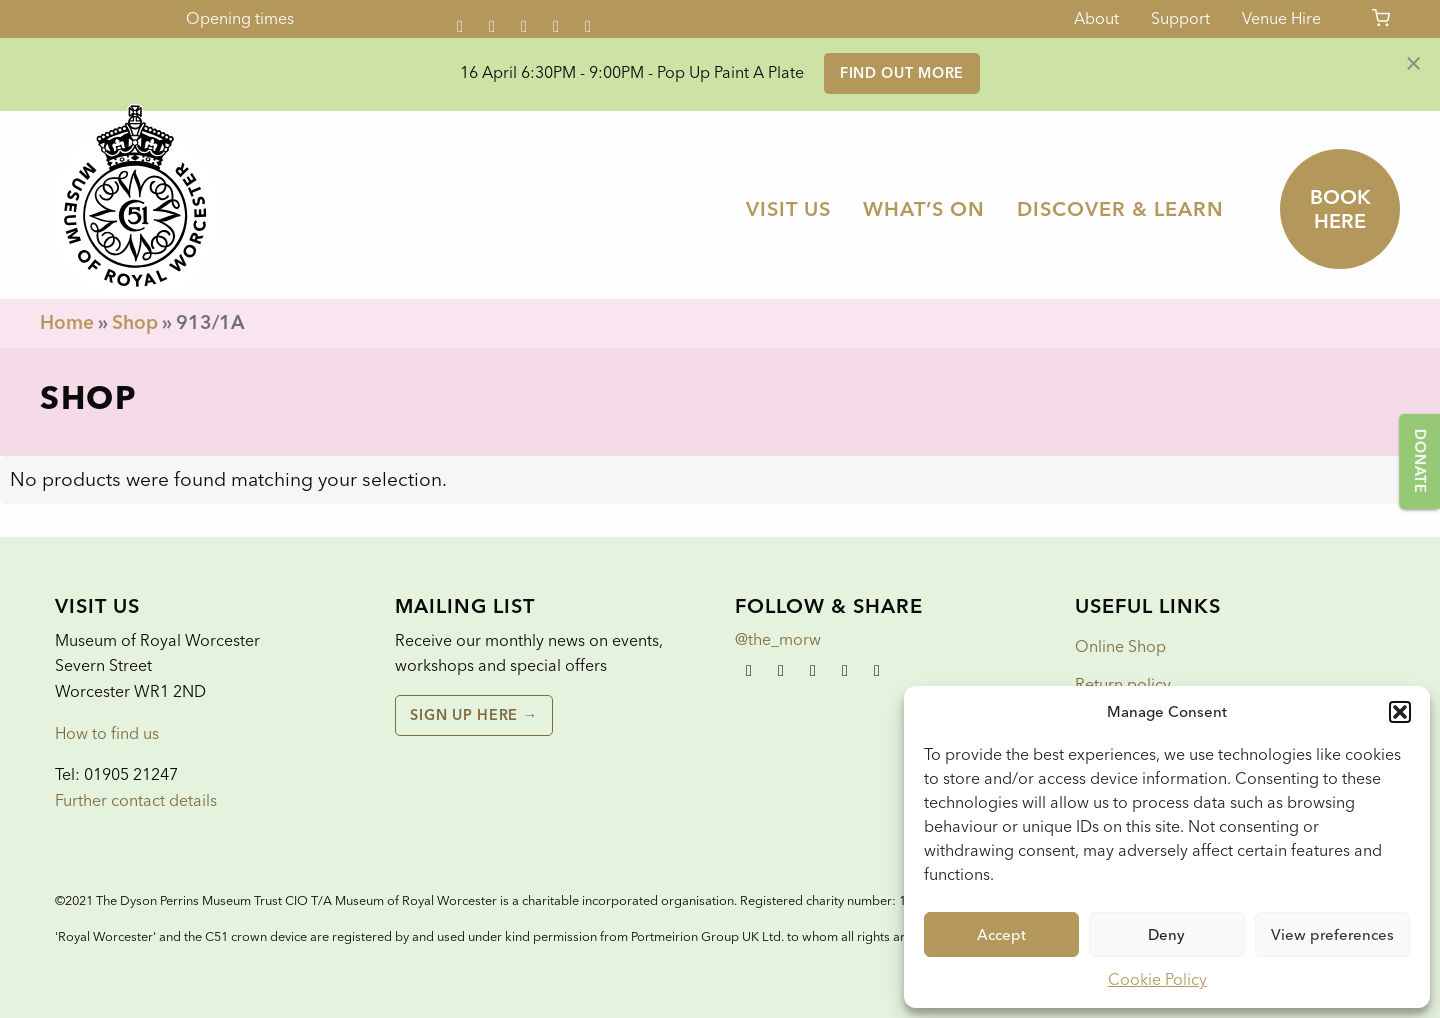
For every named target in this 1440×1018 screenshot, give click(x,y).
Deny (1166, 935)
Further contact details (136, 800)
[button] (1400, 712)
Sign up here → (473, 715)
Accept (1001, 935)
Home (67, 322)
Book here (1340, 209)
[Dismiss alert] (1413, 62)
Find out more (902, 73)
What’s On (924, 209)
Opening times (240, 18)
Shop (135, 322)
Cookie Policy (1157, 979)
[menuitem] (788, 209)
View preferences (1332, 935)
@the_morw (778, 639)
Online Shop (1120, 646)
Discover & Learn (1120, 209)
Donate (1420, 461)
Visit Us (788, 209)
